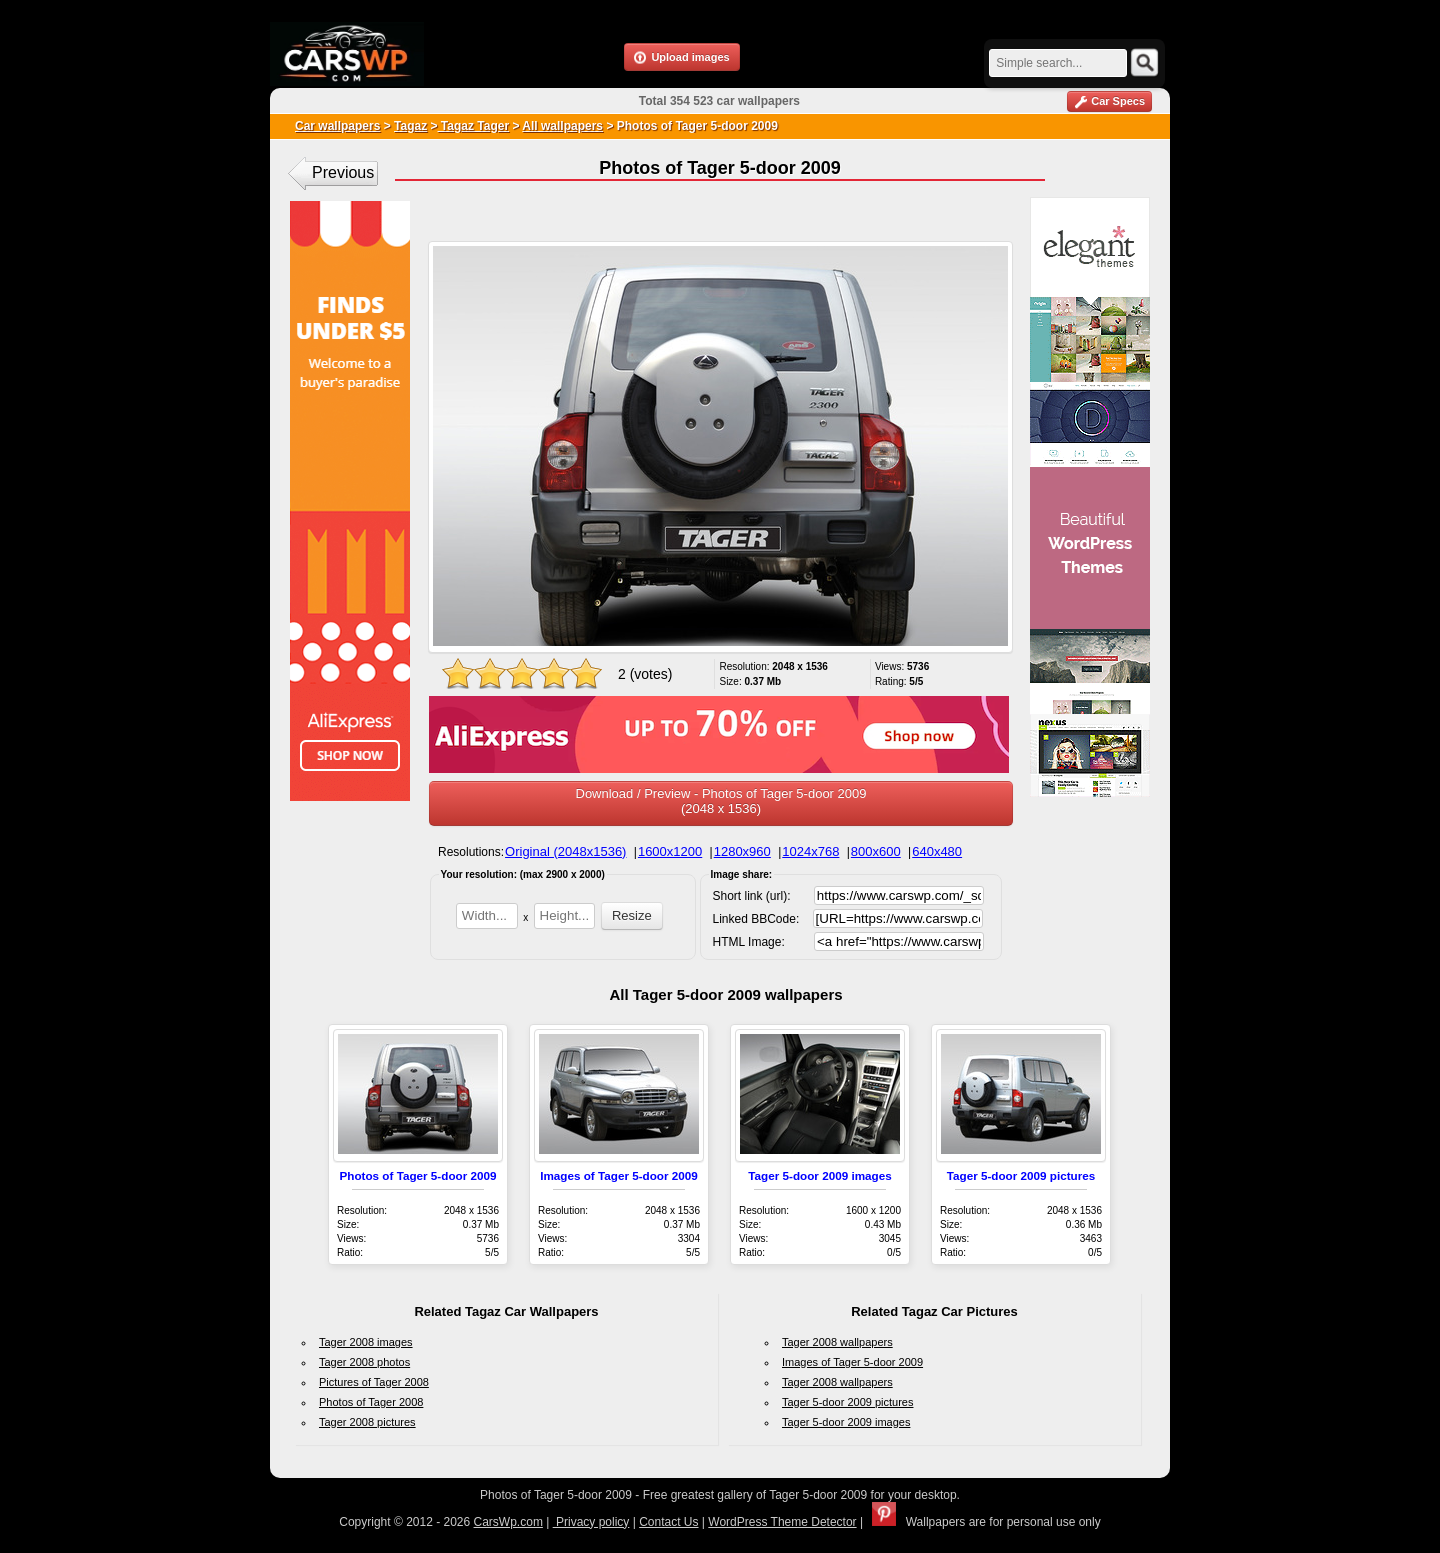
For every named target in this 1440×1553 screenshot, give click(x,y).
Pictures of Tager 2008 (374, 1382)
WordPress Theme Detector (782, 1522)
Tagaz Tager (474, 126)
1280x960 (742, 851)
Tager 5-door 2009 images (819, 1175)
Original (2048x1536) (565, 851)
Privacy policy (591, 1522)
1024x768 (810, 851)
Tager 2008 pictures (367, 1422)
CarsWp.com (508, 1522)
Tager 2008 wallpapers (837, 1342)
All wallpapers (562, 126)
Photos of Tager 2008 (371, 1402)
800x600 (876, 851)
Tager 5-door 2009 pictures (1021, 1175)
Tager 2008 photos (364, 1362)
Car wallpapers (337, 126)
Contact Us (668, 1522)
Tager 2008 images (366, 1342)
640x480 (937, 851)
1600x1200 (670, 851)
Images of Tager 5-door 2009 (619, 1175)
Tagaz (410, 126)
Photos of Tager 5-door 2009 (418, 1175)
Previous (343, 172)
